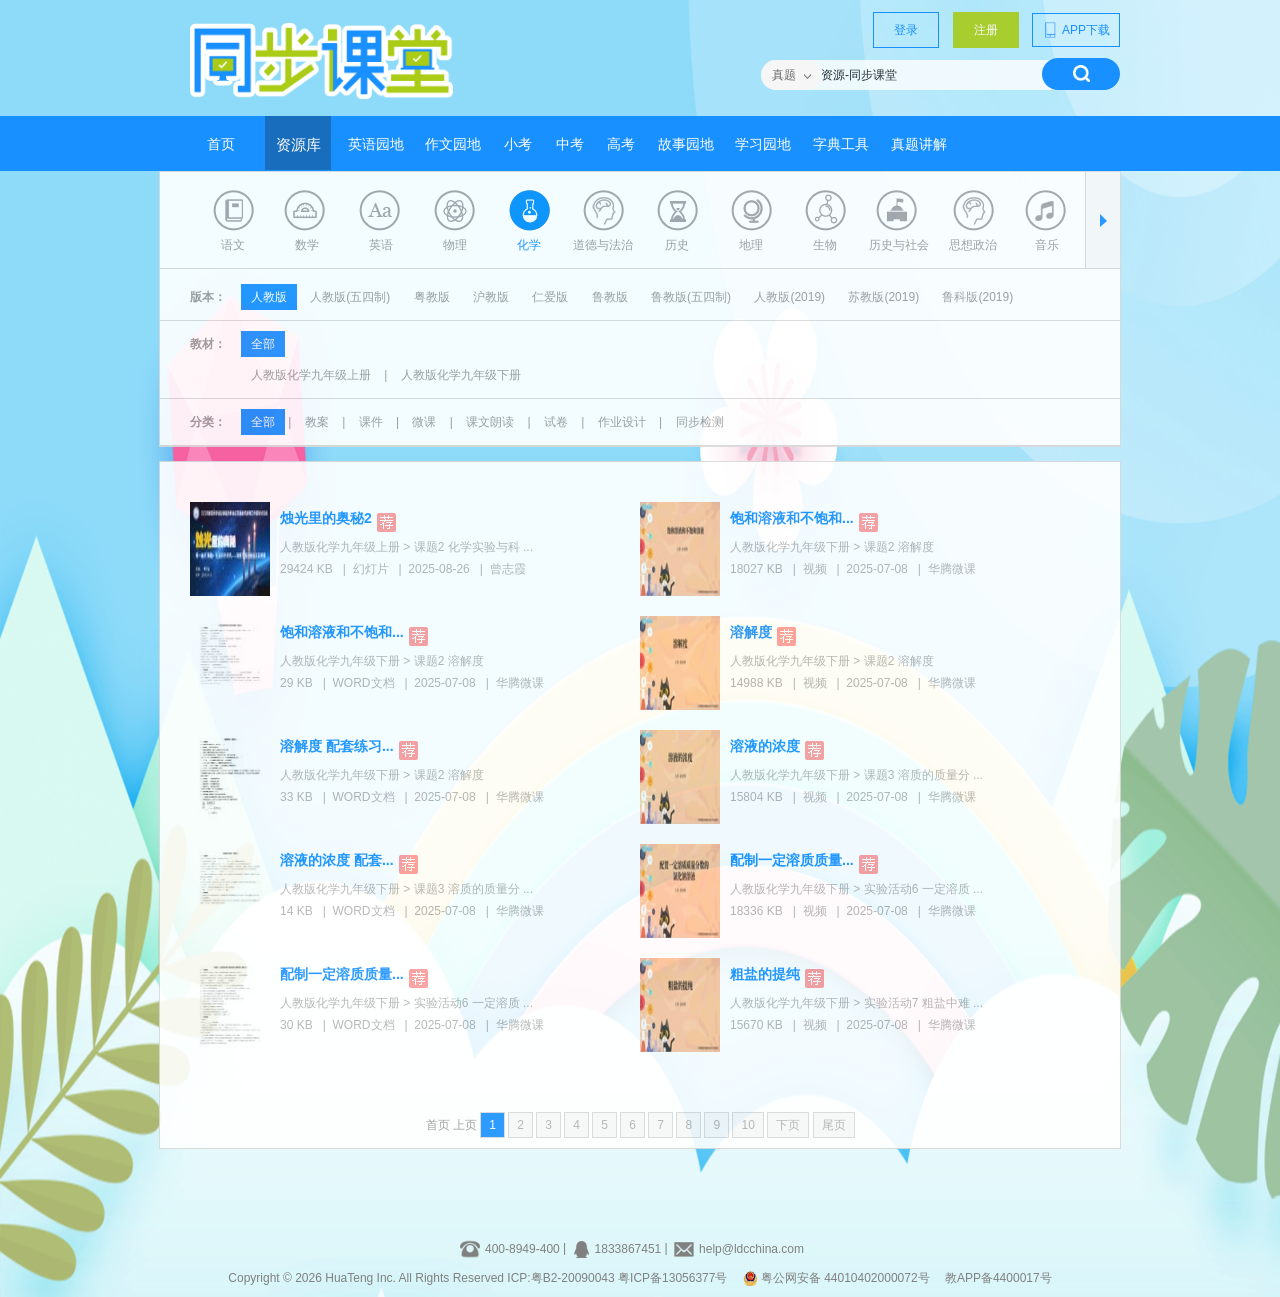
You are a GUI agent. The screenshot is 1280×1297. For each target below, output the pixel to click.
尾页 (834, 1125)
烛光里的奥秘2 (326, 518)
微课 (424, 422)
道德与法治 (603, 245)
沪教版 (491, 297)
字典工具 (841, 144)
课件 (371, 422)
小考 (518, 144)
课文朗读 (490, 422)
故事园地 (686, 144)
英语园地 (376, 144)
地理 (751, 245)
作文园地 (453, 144)
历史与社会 (899, 245)
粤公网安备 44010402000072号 (838, 1278)
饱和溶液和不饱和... (792, 518)
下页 (788, 1125)
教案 (317, 422)
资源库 (298, 145)
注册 (986, 30)
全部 (263, 344)
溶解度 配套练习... (337, 746)
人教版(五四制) (350, 297)
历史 (677, 245)
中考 (570, 144)
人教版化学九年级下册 (461, 375)
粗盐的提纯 (765, 974)
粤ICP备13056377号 (672, 1278)
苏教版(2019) (883, 297)
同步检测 (700, 422)
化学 (529, 245)
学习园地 (763, 144)
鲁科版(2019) (977, 297)
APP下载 (1076, 30)
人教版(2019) (789, 297)
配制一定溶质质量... (792, 860)
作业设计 (622, 422)
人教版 (269, 297)
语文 (233, 245)
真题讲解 (919, 144)
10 (747, 1125)
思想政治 (973, 245)
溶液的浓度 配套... (337, 860)
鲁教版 (610, 297)
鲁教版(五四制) (691, 297)
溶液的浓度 (765, 746)
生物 (825, 245)
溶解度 (751, 632)
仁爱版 (550, 297)
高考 (621, 144)
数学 (307, 245)
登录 (906, 30)
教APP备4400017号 (998, 1278)
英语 (381, 245)
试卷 (556, 422)
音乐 (1047, 245)
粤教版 (432, 297)
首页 (221, 144)
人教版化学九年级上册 (311, 375)
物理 (455, 245)
